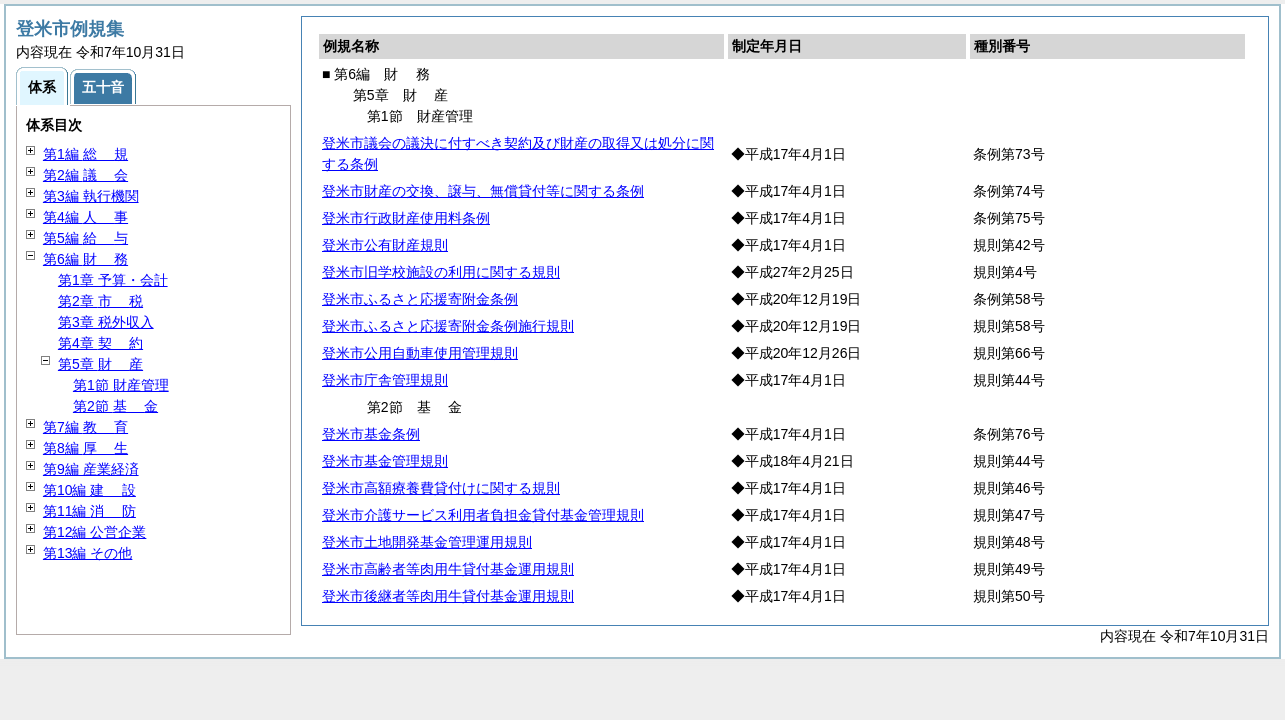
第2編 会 (85, 175)
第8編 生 (85, 448)
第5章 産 (100, 364)
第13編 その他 (87, 553)
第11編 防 (89, 511)
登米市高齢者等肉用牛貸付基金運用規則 (448, 569)
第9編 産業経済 (91, 469)
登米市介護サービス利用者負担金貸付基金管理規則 (483, 515)
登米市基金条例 (371, 434)
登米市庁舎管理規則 (385, 380)
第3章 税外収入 (106, 322)
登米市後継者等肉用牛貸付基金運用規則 (448, 596)
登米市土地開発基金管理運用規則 (427, 542)
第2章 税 (100, 301)
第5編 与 (85, 238)
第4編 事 (85, 217)
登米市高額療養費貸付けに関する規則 (441, 488)
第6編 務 (85, 259)
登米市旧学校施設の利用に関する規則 (441, 272)
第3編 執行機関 (91, 196)
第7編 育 (85, 427)
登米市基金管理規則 (385, 461)
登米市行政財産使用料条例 (406, 218)
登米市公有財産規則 (385, 245)
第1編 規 (85, 154)
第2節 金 (115, 406)
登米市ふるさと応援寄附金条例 (420, 299)
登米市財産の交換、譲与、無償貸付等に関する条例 (483, 191)
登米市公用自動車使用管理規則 (420, 353)
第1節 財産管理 (121, 385)
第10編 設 (89, 490)
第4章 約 (100, 343)
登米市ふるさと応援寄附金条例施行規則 (448, 326)
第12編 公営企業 (94, 532)
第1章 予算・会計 (113, 280)
